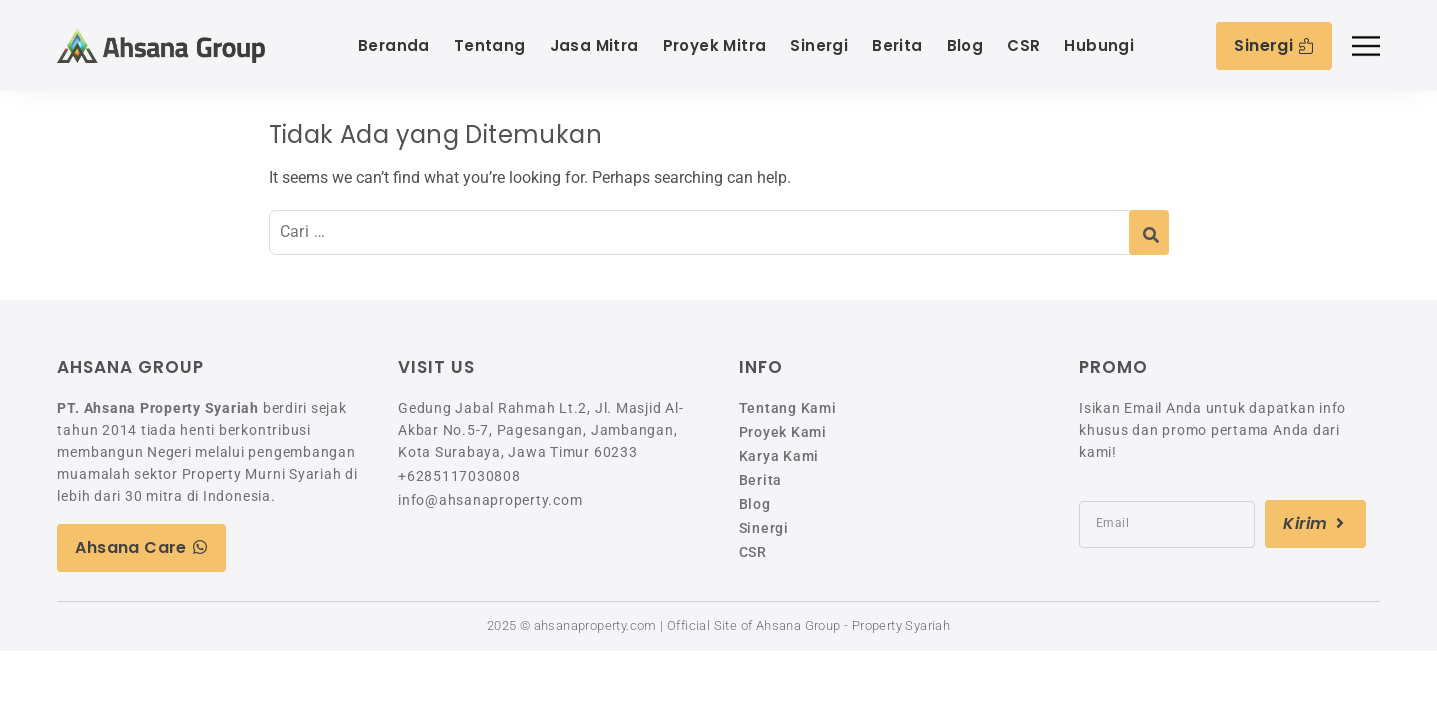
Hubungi (1099, 45)
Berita (897, 45)
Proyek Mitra (715, 45)
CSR (1023, 45)
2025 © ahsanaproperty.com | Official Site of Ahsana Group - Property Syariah (718, 625)
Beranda (394, 45)
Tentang (490, 45)
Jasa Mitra (594, 45)
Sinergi (819, 45)
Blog (965, 45)
